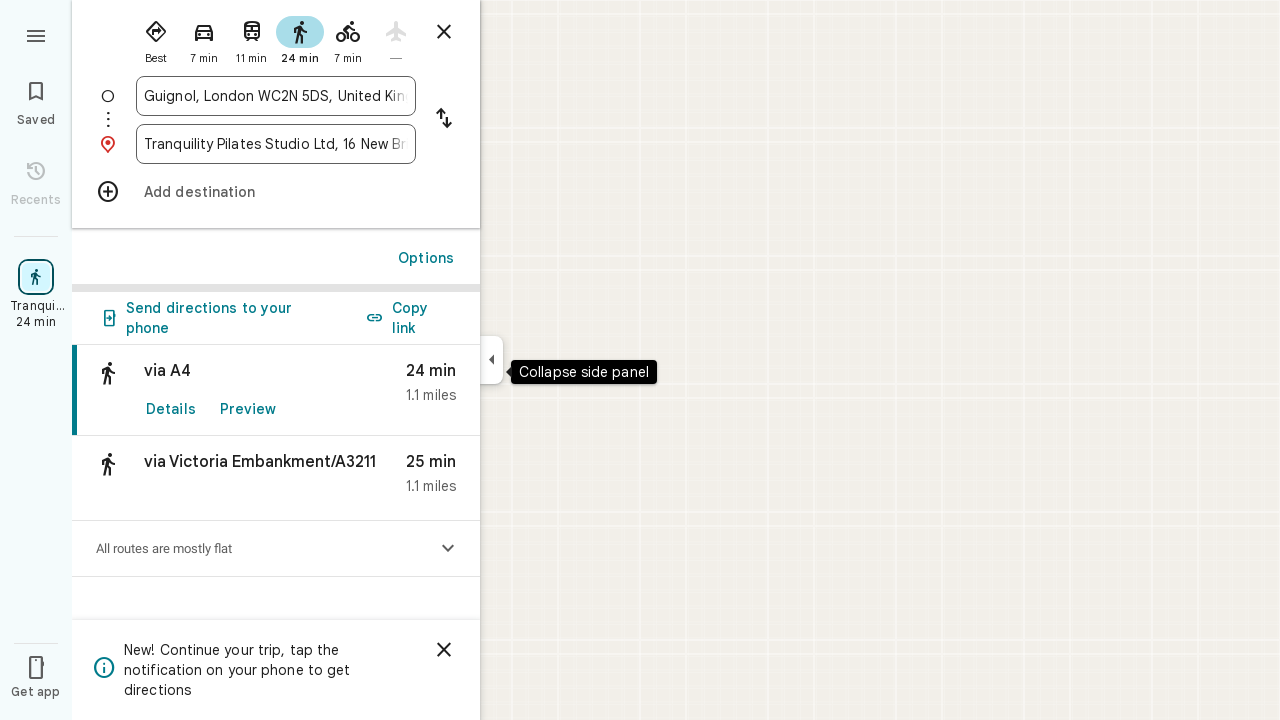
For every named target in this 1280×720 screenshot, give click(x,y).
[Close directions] (444, 32)
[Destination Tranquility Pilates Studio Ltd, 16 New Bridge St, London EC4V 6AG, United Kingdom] (276, 144)
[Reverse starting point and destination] (444, 120)
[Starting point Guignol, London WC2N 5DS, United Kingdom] (276, 96)
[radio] (156, 38)
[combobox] (276, 96)
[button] (276, 478)
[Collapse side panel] (491, 360)
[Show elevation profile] (448, 549)
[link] (276, 390)
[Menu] (36, 34)
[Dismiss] (444, 650)
